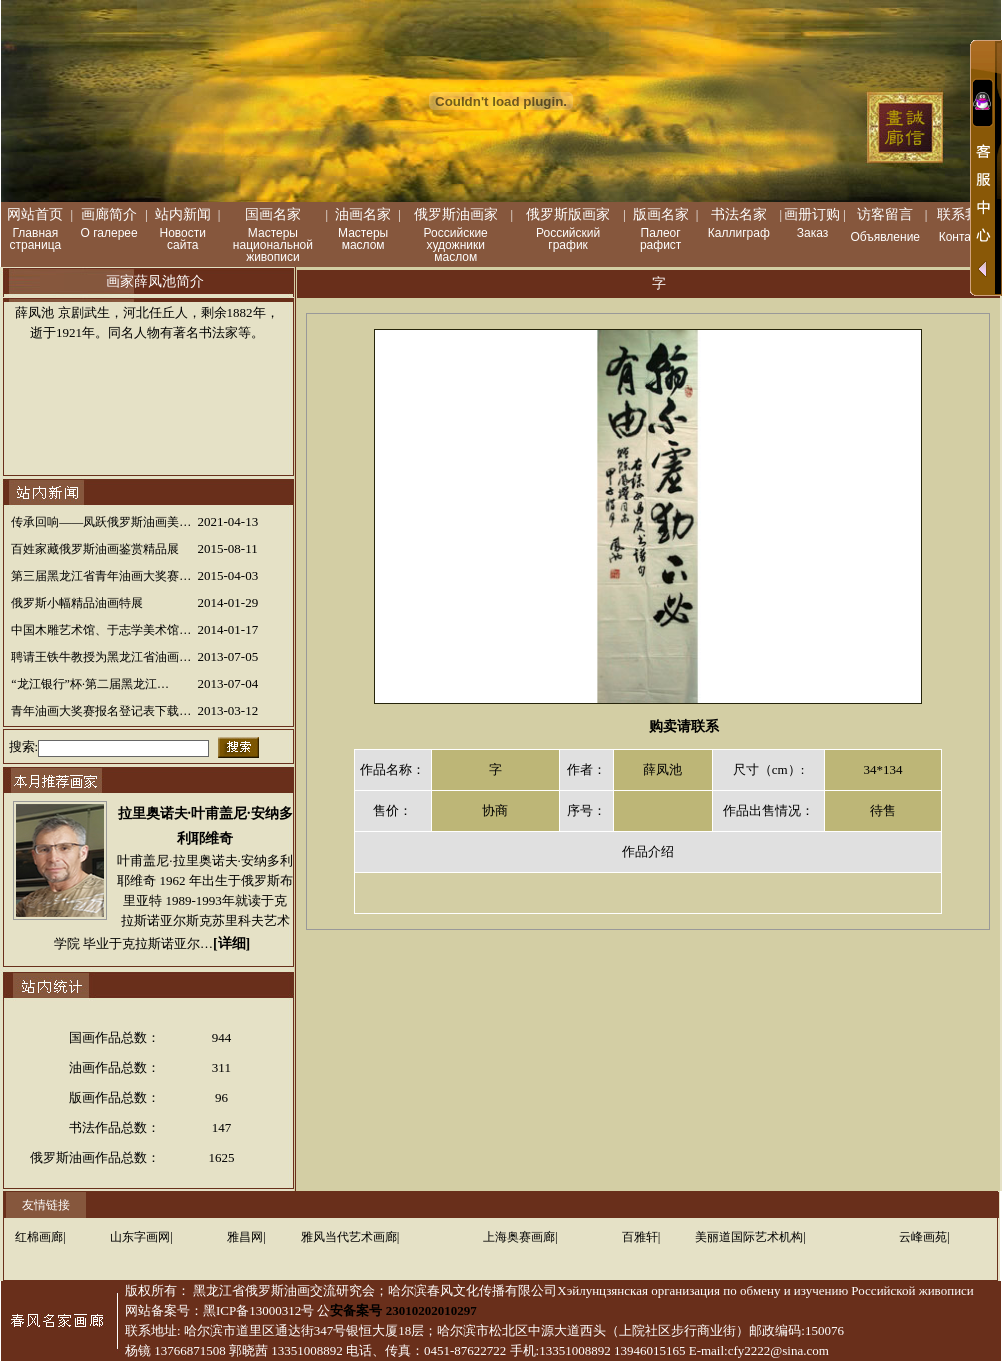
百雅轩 (640, 1237)
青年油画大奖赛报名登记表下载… (101, 711)
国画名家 (273, 214)
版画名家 (661, 214)
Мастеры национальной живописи (273, 245)
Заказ (812, 233)
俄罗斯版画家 (568, 214)
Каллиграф (739, 233)
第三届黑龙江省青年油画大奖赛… (101, 576)
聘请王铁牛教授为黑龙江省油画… (101, 657)
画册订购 (812, 214)
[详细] (231, 943)
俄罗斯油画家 (456, 214)
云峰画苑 (923, 1237)
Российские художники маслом (456, 245)
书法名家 (739, 214)
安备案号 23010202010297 (403, 1310)
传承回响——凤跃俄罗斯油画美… (101, 522)
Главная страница (36, 239)
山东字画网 (140, 1237)
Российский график (568, 239)
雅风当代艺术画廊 (349, 1237)
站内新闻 (183, 214)
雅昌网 (245, 1237)
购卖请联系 (684, 726)
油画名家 (363, 214)
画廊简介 (109, 214)
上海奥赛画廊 (519, 1237)
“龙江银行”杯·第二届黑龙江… (90, 684)
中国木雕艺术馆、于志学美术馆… (101, 630)
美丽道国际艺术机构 (749, 1237)
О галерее (109, 233)
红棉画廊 (39, 1237)
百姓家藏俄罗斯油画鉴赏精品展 (95, 549)
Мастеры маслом (363, 239)
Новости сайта (183, 239)
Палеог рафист (660, 239)
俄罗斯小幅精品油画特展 (77, 603)
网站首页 (35, 214)
